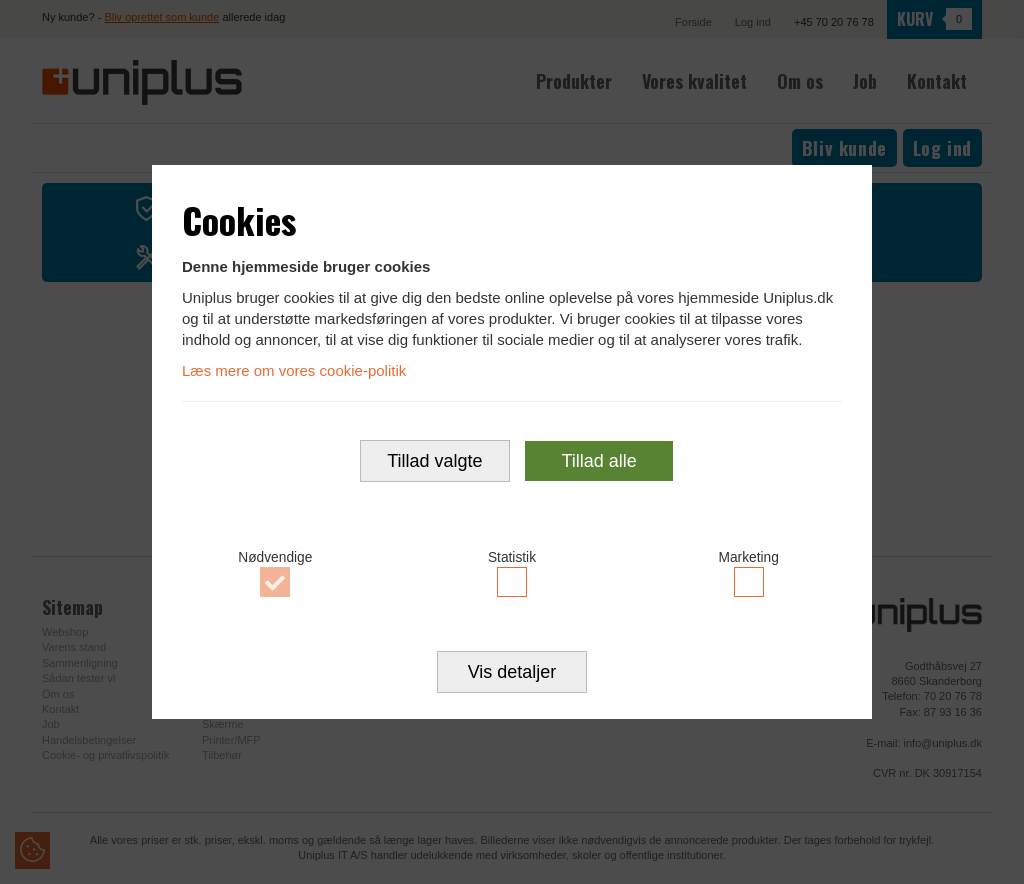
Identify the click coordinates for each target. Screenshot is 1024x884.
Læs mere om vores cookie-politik (294, 369)
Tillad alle (598, 462)
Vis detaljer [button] (512, 674)
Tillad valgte (434, 462)
